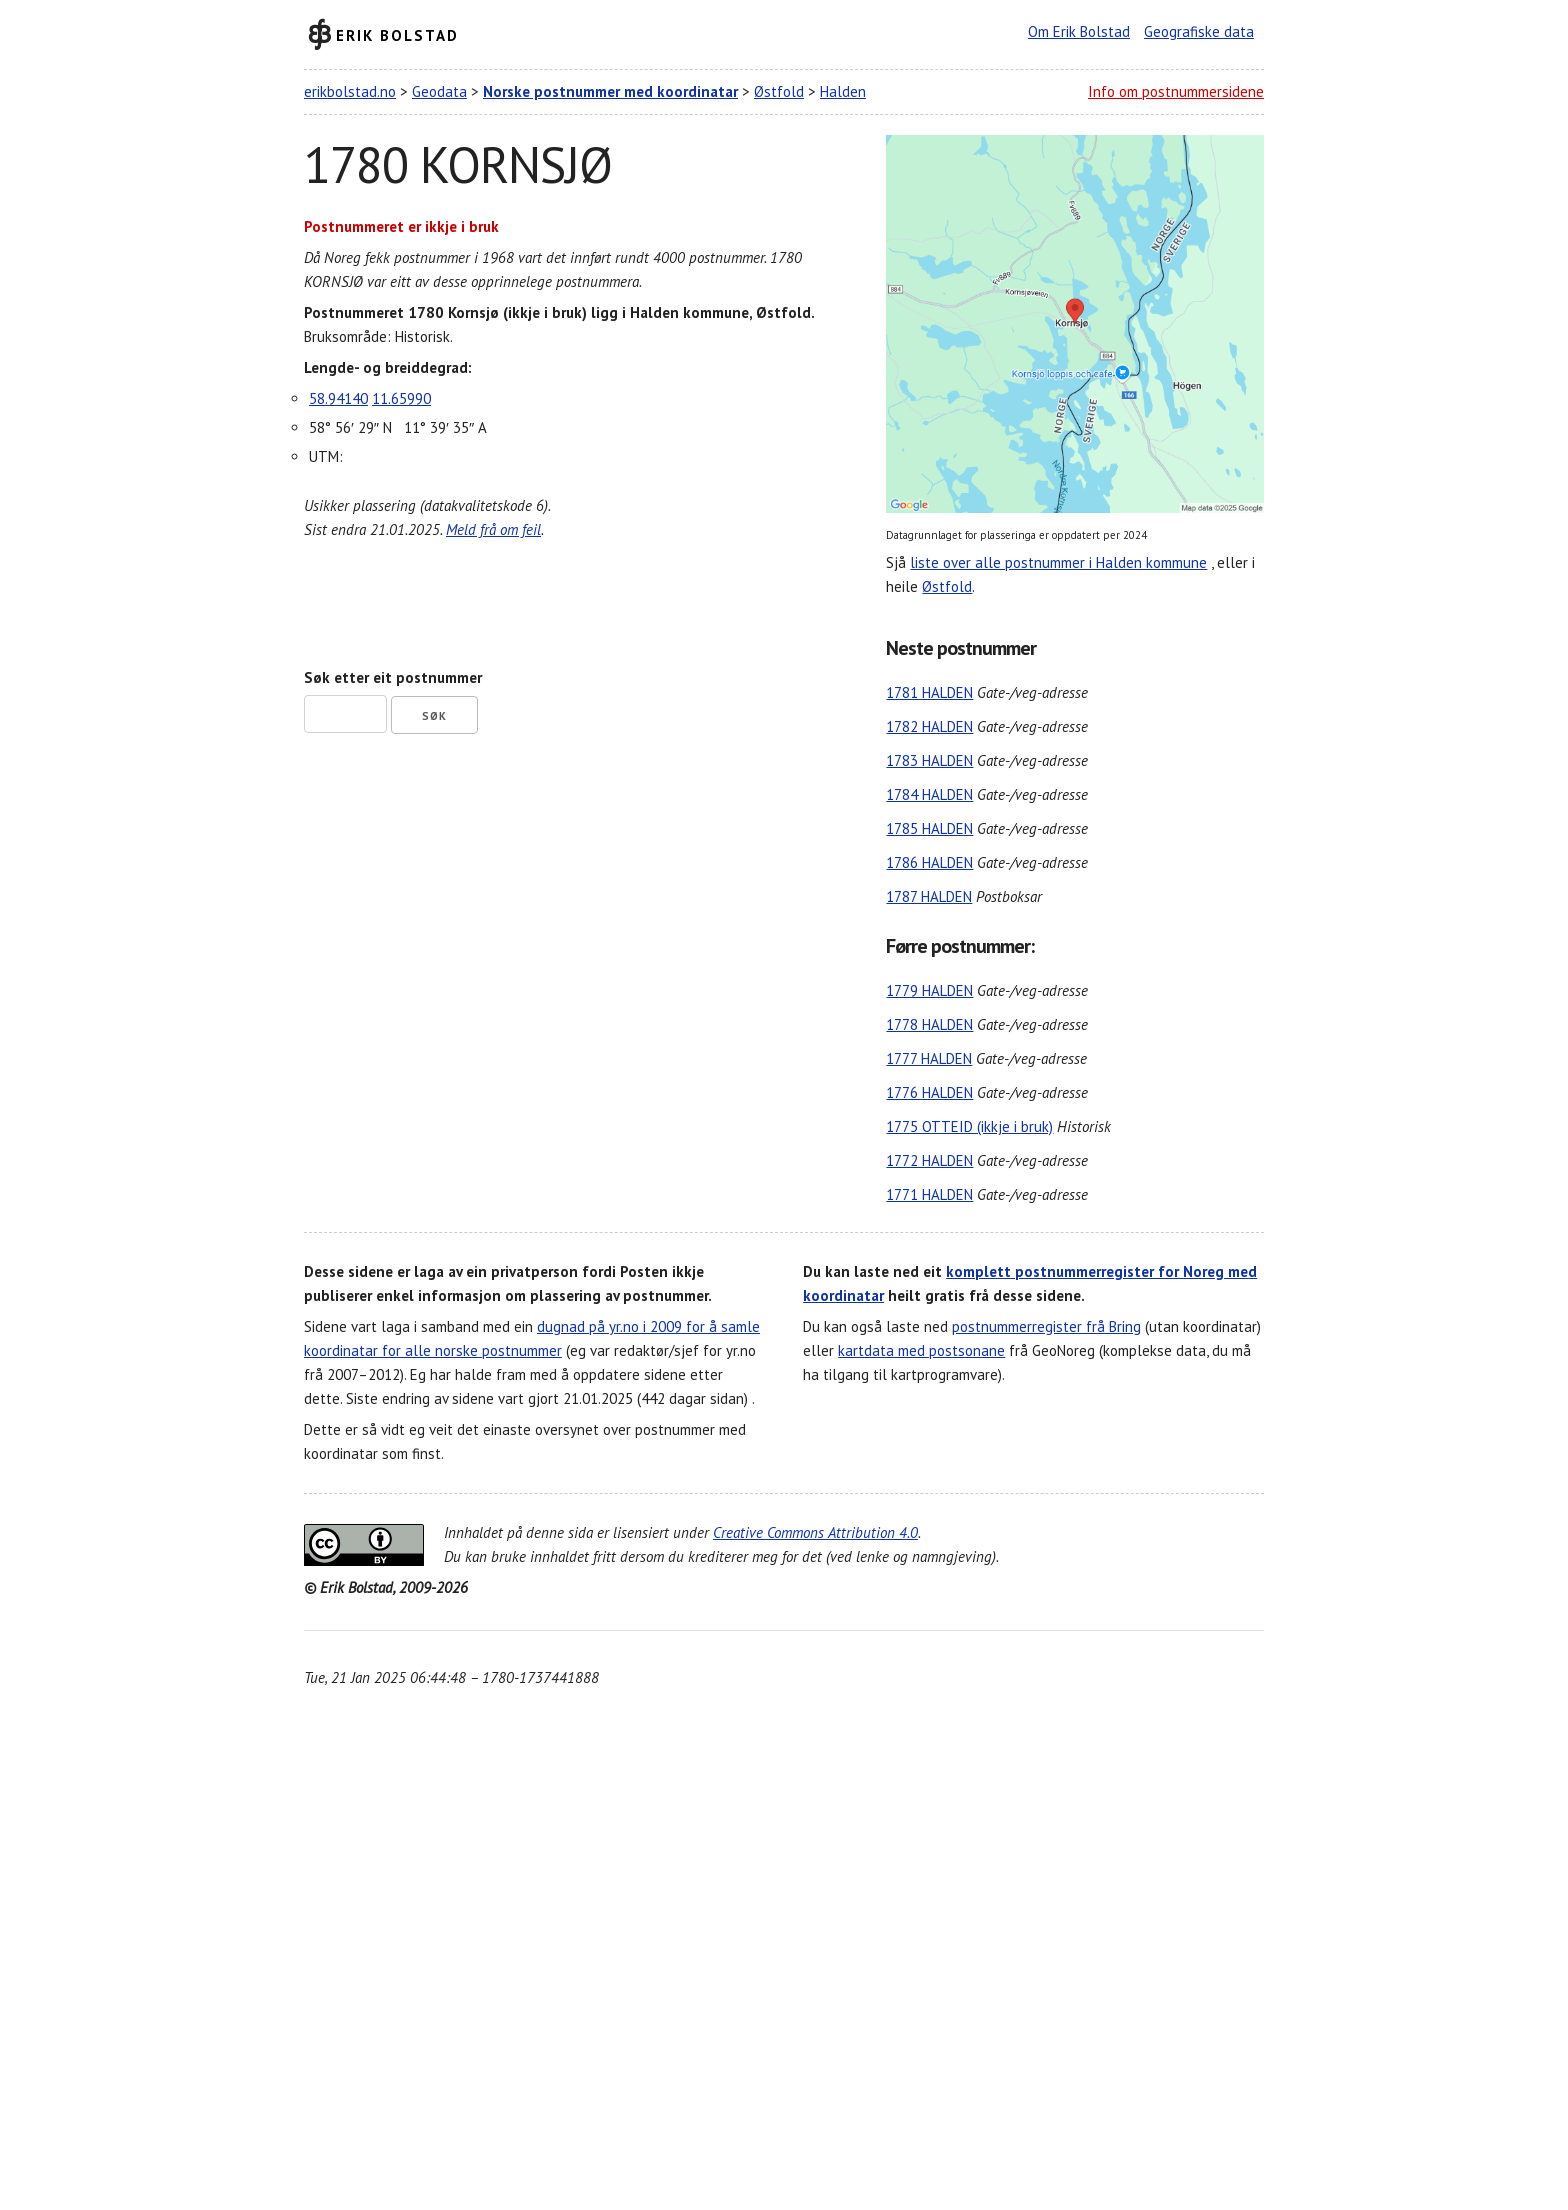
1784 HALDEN (929, 794)
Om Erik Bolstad (1079, 31)
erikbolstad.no (350, 91)
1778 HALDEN (929, 1024)
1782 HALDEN (929, 726)
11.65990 (401, 398)
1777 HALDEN (929, 1058)
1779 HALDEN (929, 990)
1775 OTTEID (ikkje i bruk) (969, 1126)
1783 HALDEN (929, 760)
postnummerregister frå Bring (1046, 1326)
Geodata (439, 91)
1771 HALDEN (929, 1194)
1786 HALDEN (929, 862)
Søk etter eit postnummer (393, 677)
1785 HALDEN (929, 828)
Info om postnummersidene (1176, 91)
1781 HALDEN (929, 692)
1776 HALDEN (929, 1092)
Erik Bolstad (397, 34)
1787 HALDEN (929, 896)
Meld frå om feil (493, 529)
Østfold (779, 91)
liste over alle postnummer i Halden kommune (1058, 562)
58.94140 (338, 398)
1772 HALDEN (929, 1160)
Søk (434, 716)
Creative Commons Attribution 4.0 (815, 1532)
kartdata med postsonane (921, 1350)
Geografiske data (1199, 31)
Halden (843, 91)
